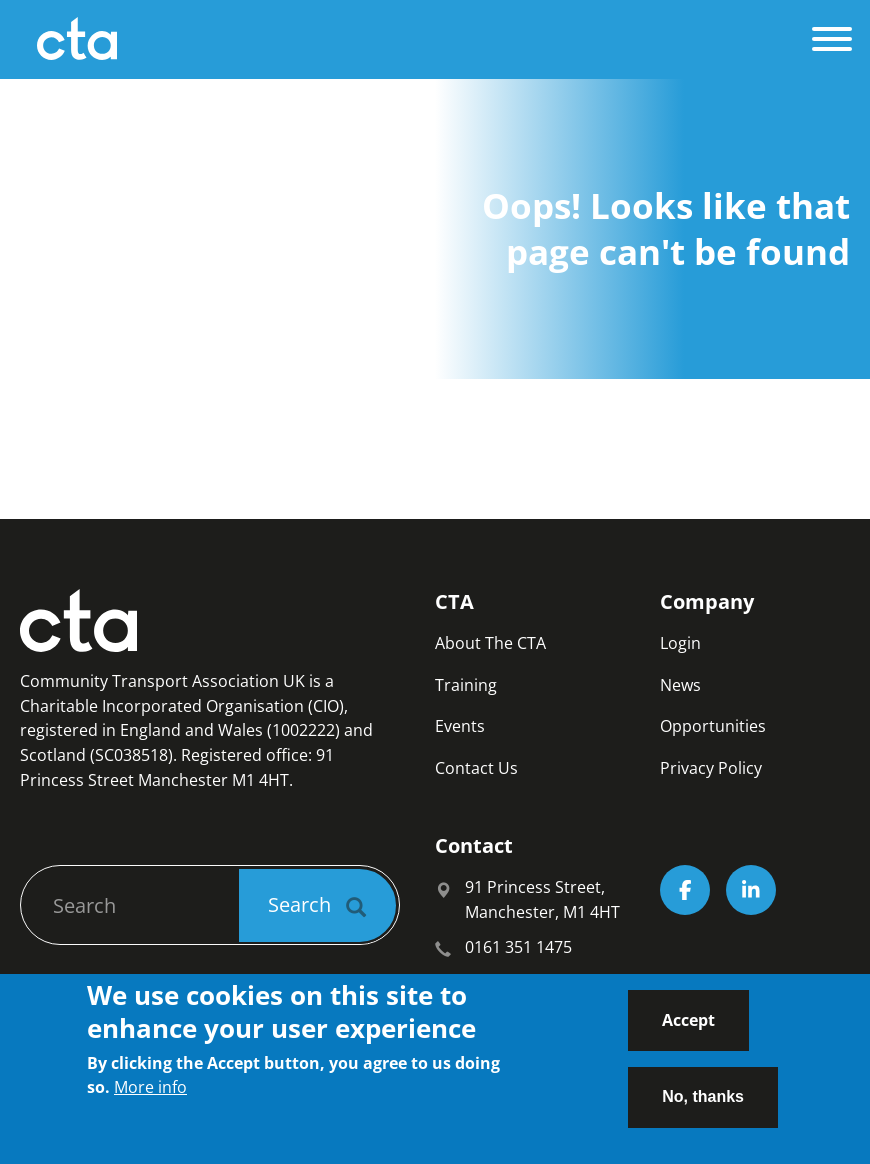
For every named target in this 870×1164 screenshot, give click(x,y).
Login (680, 643)
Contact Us (476, 768)
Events (460, 726)
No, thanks (703, 1109)
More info (150, 1101)
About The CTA (490, 643)
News (680, 685)
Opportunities (713, 726)
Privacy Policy (711, 768)
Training (466, 685)
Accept (688, 1033)
